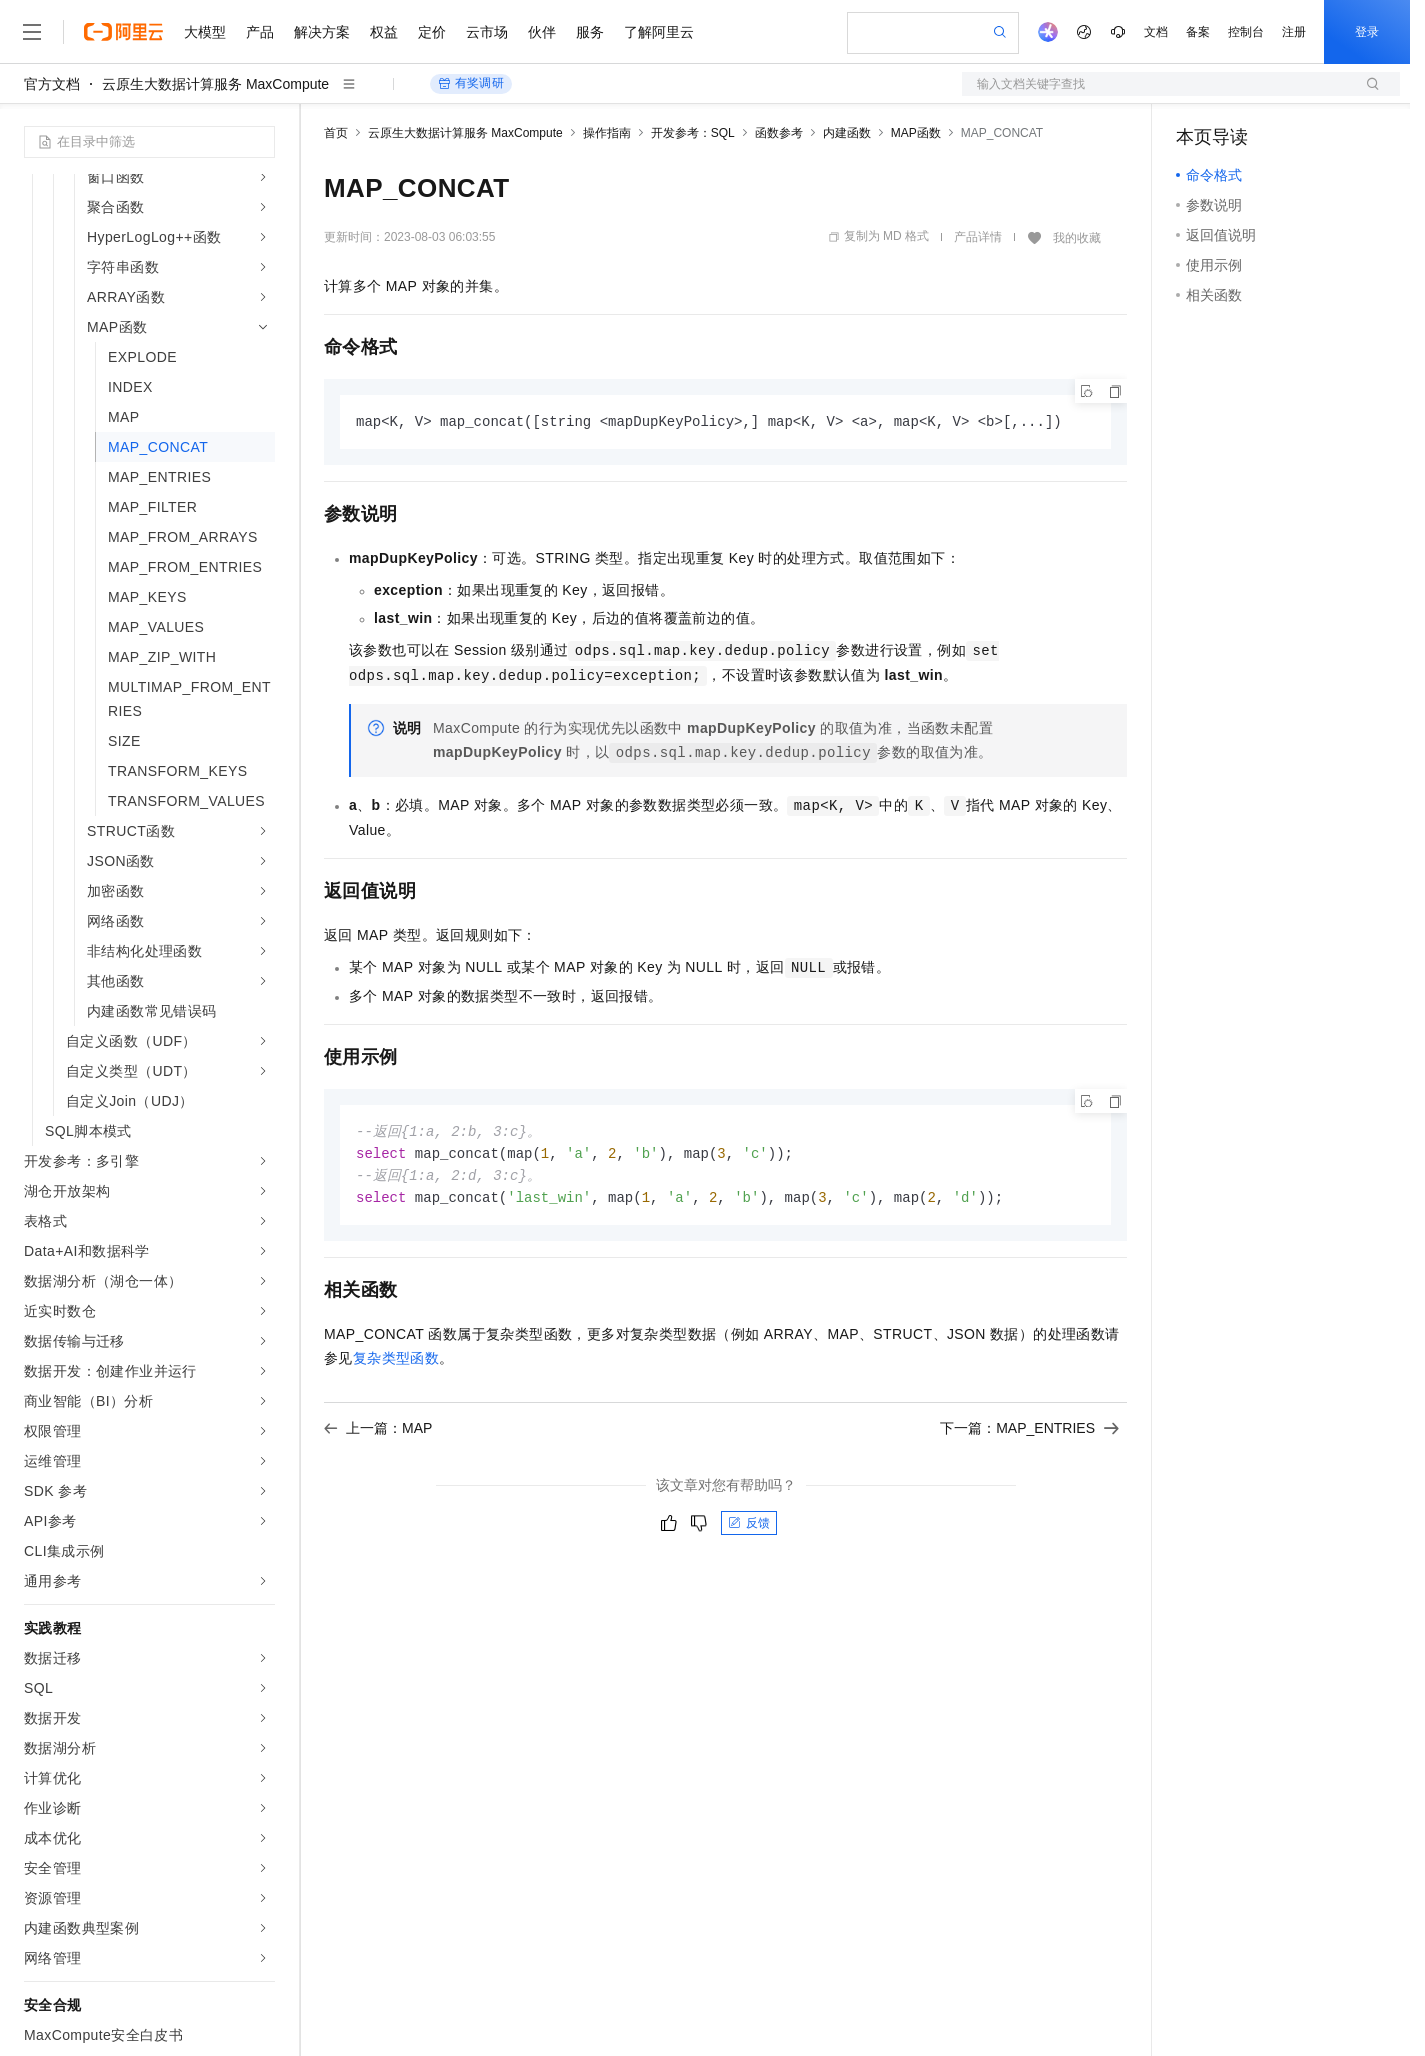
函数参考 (779, 133)
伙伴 (542, 32)
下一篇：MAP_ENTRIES (1029, 1433)
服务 (590, 32)
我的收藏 (1077, 238)
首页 (336, 133)
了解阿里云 (659, 32)
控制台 (1246, 32)
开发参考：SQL (693, 133)
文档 (1156, 32)
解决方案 (322, 32)
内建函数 (847, 133)
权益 (384, 32)
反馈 (749, 1528)
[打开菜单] (32, 32)
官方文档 (52, 84)
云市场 (487, 32)
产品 (260, 32)
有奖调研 (471, 83)
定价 (432, 32)
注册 (1294, 32)
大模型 (205, 32)
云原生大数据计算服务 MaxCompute (215, 84)
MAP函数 (916, 133)
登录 (1367, 32)
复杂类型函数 (396, 1363)
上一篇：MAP (378, 1433)
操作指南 (607, 133)
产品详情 (978, 237)
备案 (1198, 32)
